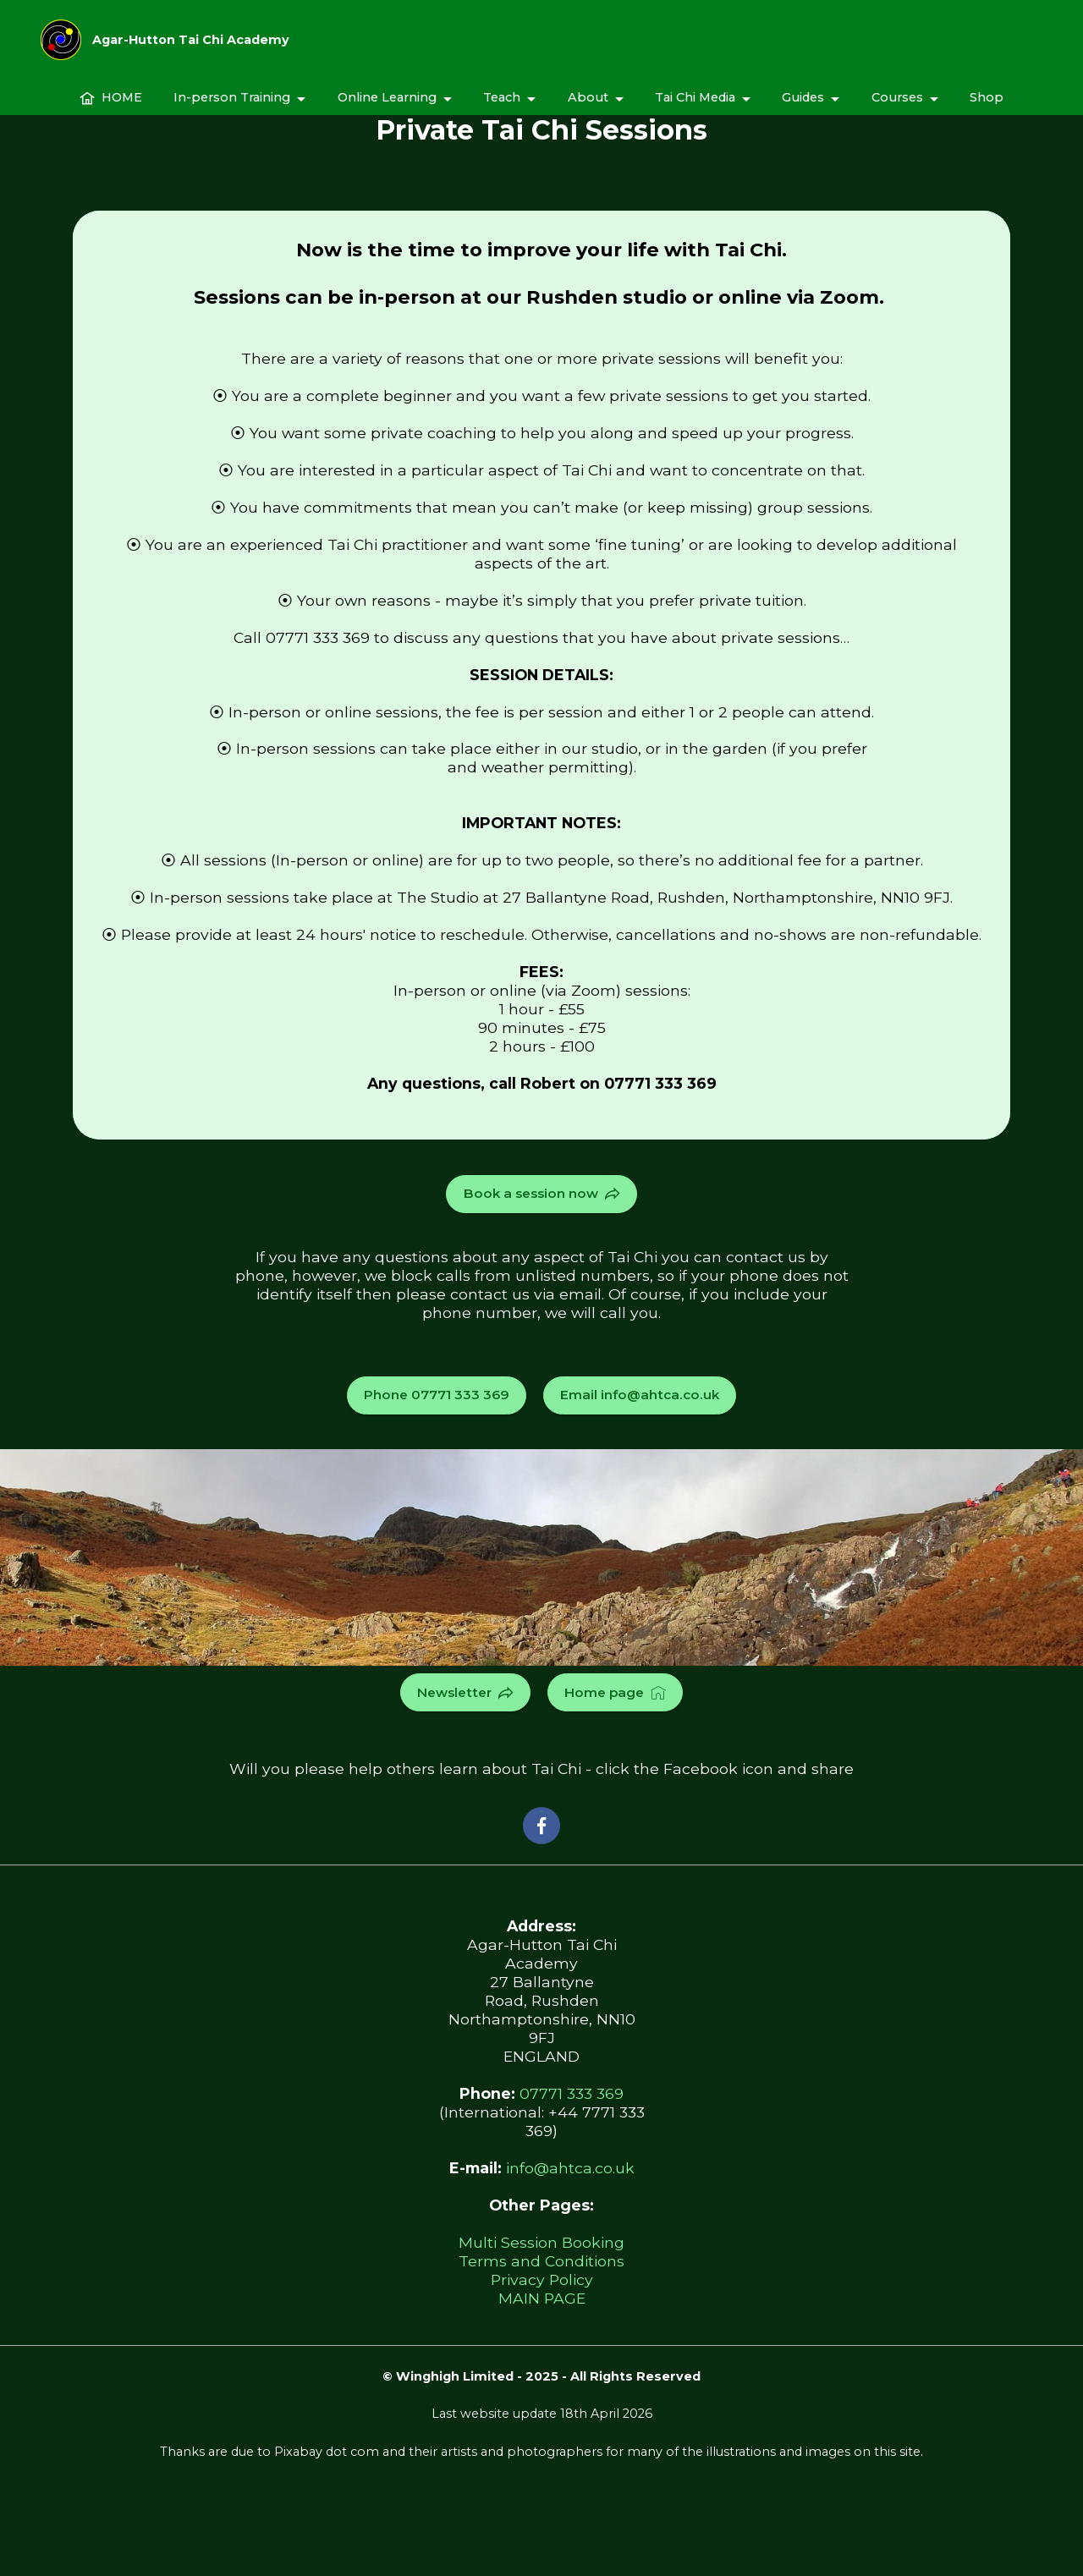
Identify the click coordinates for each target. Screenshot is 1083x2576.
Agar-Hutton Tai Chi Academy (190, 46)
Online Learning (387, 109)
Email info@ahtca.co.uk (636, 1393)
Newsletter (467, 1689)
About (588, 109)
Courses (897, 109)
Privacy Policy (542, 2276)
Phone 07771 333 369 (441, 1393)
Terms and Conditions (541, 2257)
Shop (986, 109)
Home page (613, 1689)
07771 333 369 (572, 2090)
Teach (501, 109)
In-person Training (231, 109)
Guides (803, 109)
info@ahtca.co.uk (570, 2164)
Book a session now (541, 1192)
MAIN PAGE (541, 2295)
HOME (111, 109)
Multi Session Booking (541, 2239)
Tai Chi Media (695, 109)
